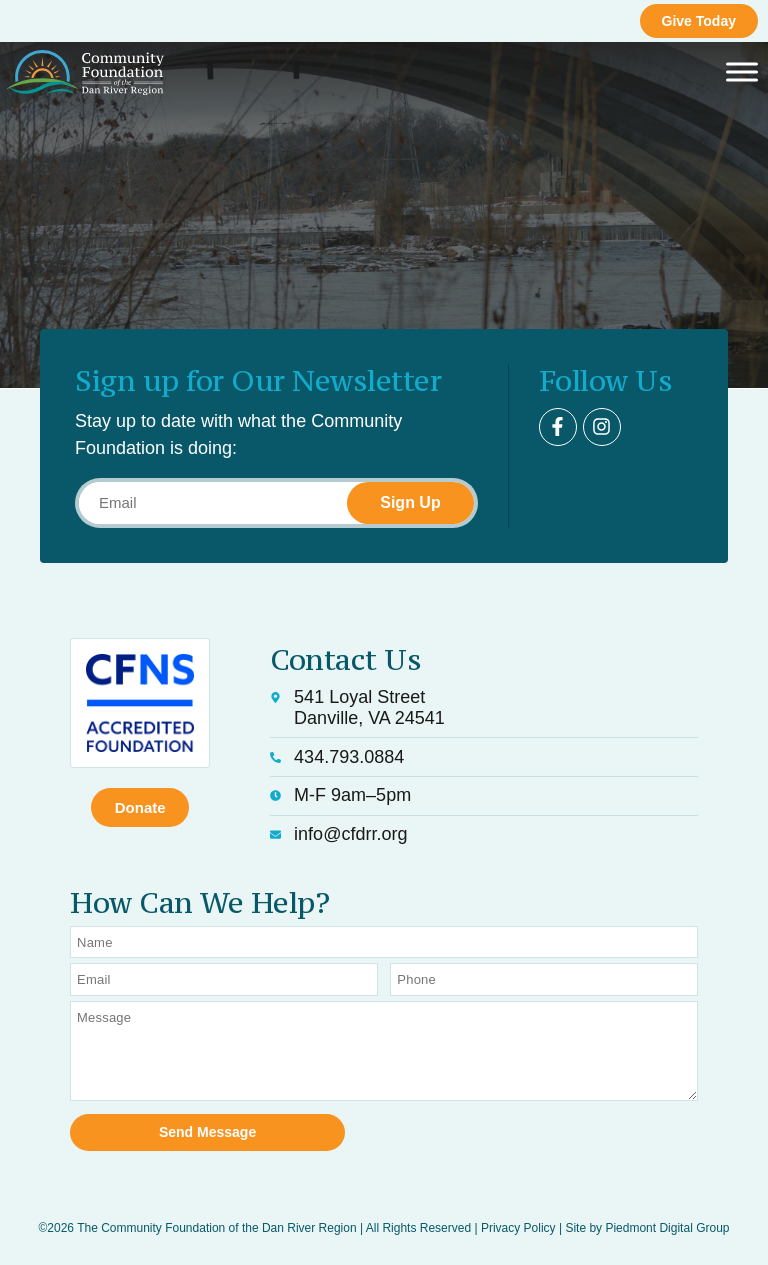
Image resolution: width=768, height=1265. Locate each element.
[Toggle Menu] (742, 72)
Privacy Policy (518, 1227)
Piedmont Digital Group (667, 1227)
